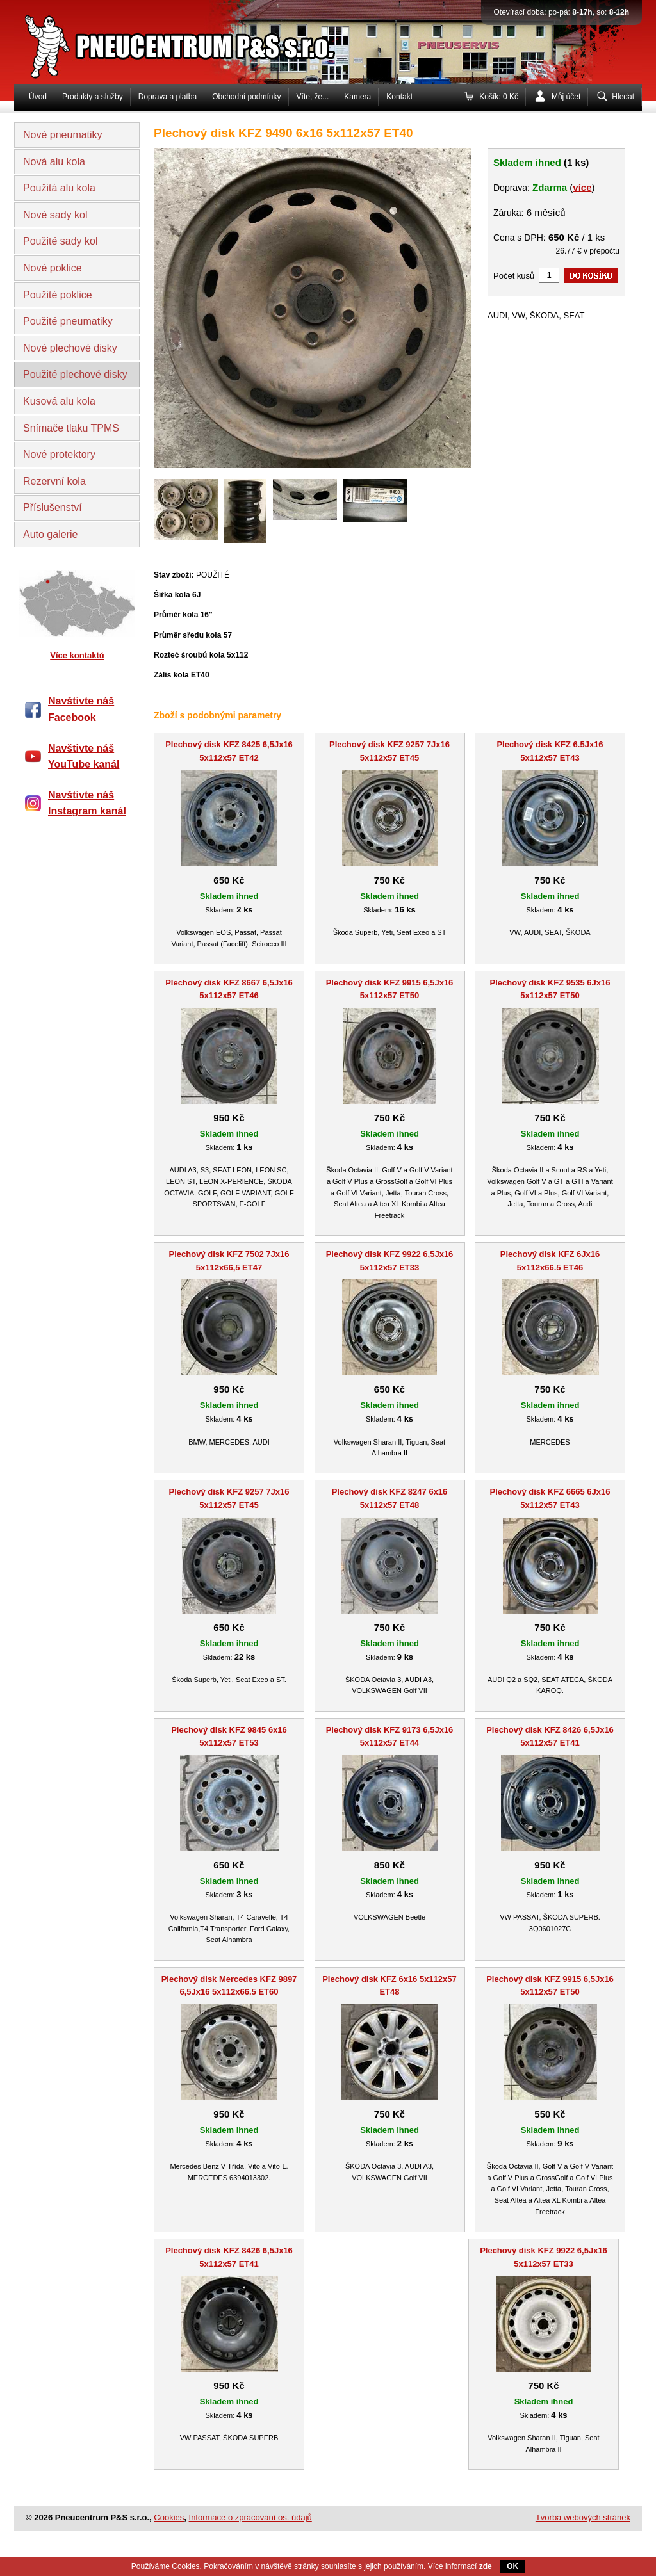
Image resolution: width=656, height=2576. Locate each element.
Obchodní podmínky (246, 96)
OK (512, 2566)
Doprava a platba (167, 96)
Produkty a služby (92, 96)
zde (485, 2566)
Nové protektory (59, 454)
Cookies (169, 2517)
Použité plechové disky (75, 374)
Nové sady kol (55, 214)
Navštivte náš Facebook (81, 709)
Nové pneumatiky (62, 134)
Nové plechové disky (70, 348)
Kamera (357, 96)
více (582, 187)
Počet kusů (513, 275)
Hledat (623, 96)
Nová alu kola (54, 161)
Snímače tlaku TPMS (71, 428)
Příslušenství (52, 507)
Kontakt (399, 96)
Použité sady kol (60, 241)
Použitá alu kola (59, 187)
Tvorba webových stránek (583, 2517)
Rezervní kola (54, 481)
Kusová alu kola (59, 401)
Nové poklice (52, 268)
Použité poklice (57, 294)
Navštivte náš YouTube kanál (83, 756)
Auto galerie (50, 534)
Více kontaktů (77, 655)
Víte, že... (313, 96)
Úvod (38, 96)
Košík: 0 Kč (498, 96)
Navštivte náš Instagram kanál (87, 803)
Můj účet (566, 96)
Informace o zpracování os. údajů (250, 2517)
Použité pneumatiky (68, 321)
